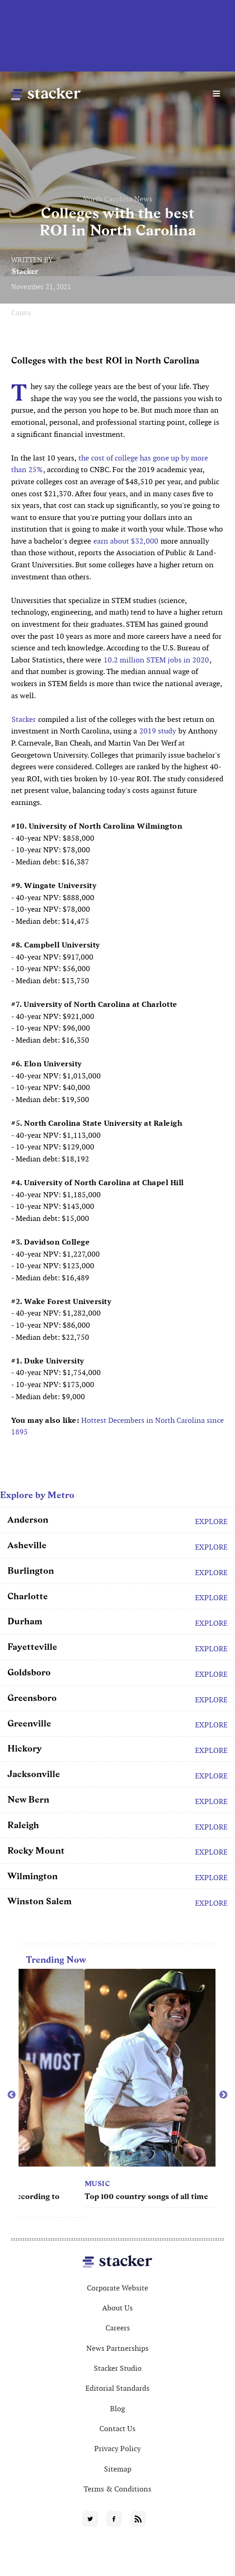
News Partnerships (117, 2348)
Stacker (25, 271)
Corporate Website (117, 2288)
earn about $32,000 (125, 541)
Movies (34, 2183)
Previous (11, 2095)
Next (223, 2095)
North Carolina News (117, 199)
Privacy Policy (117, 2448)
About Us (117, 2308)
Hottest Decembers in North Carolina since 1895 (117, 1426)
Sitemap (117, 2469)
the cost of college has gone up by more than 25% (109, 464)
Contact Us (117, 2428)
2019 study (157, 731)
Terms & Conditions (117, 2489)
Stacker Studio (118, 2368)
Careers (117, 2328)
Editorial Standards (117, 2388)
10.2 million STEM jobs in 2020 (156, 660)
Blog (117, 2409)
